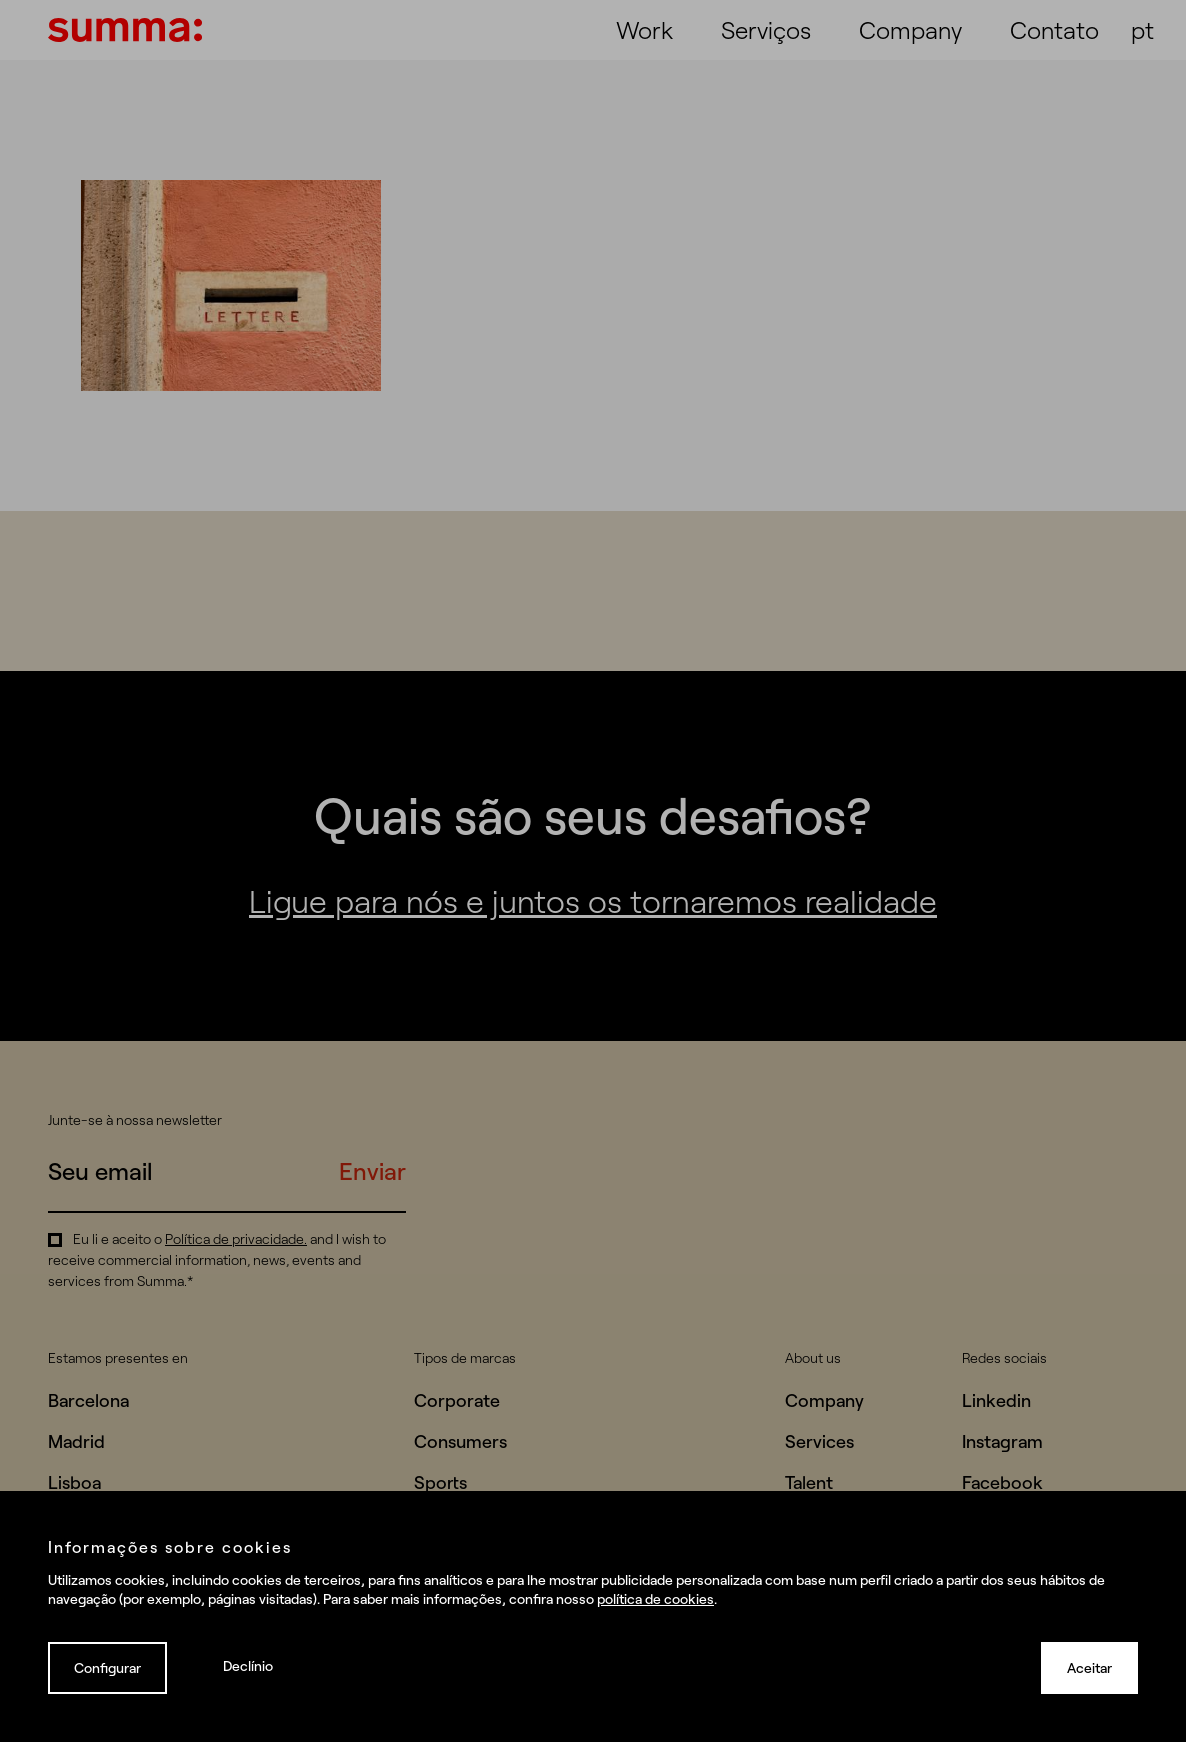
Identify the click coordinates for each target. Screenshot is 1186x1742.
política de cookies (655, 1599)
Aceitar (1089, 1668)
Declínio (248, 1665)
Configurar (107, 1668)
